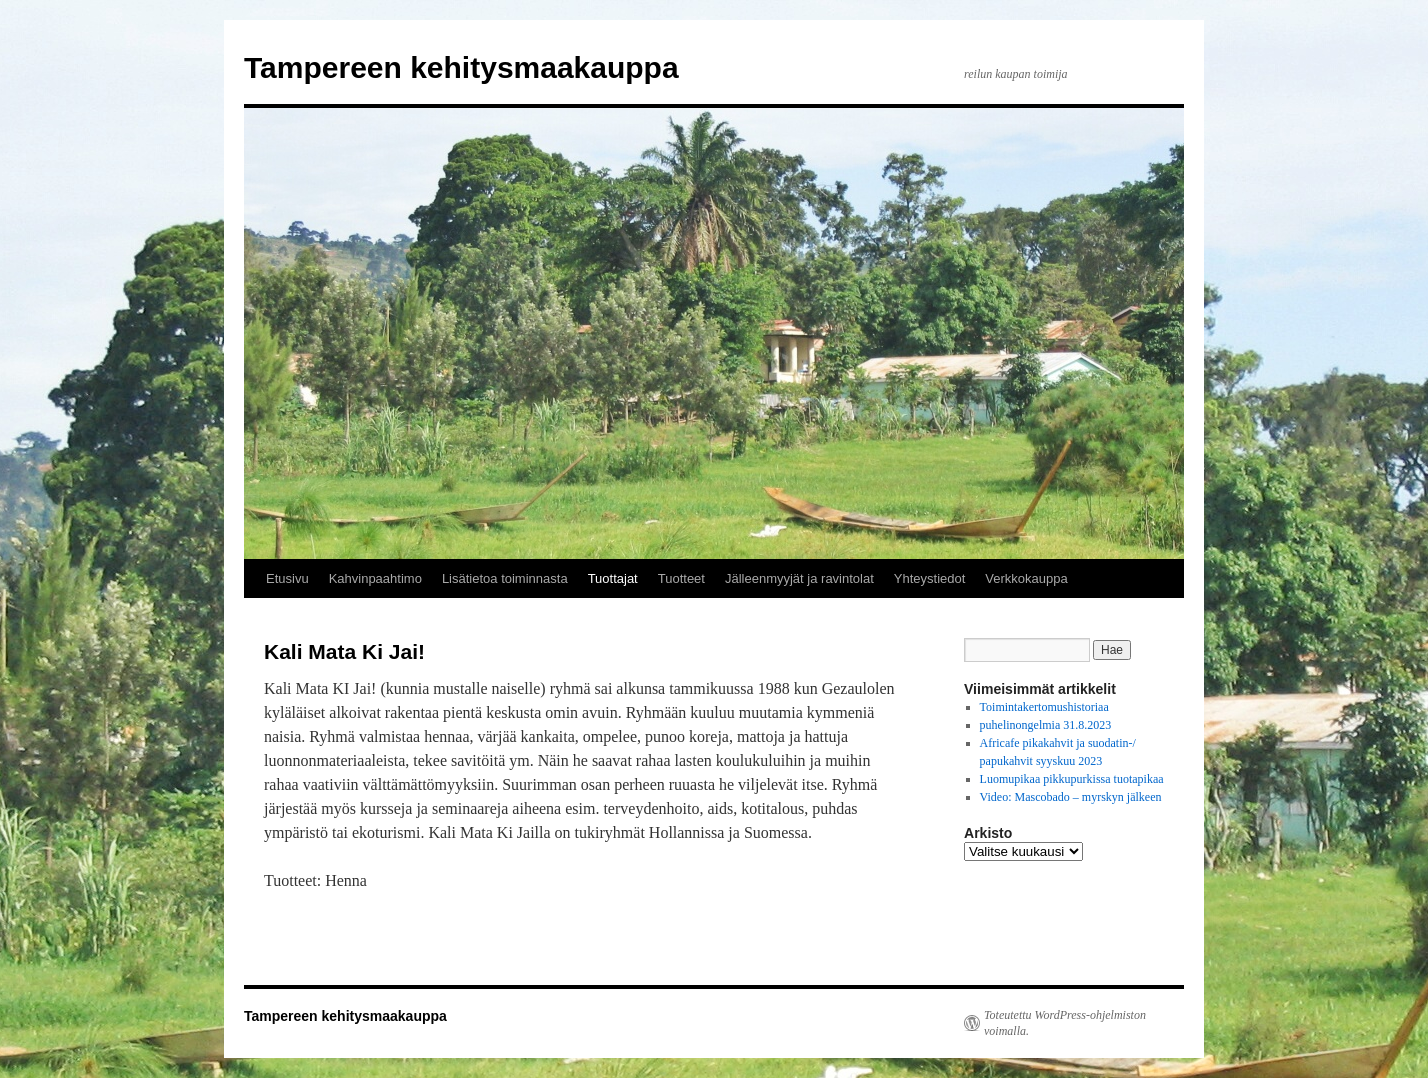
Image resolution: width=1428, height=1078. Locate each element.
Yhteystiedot (930, 578)
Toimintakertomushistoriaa (1044, 707)
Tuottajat (613, 578)
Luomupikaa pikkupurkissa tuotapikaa (1072, 779)
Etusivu (287, 578)
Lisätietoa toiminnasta (505, 578)
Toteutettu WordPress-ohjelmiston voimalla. (1065, 1023)
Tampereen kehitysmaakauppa (461, 67)
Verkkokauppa (1026, 578)
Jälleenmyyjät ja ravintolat (799, 578)
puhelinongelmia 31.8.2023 (1046, 725)
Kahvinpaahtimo (375, 578)
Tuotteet (681, 578)
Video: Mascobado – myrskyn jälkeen (1071, 797)
